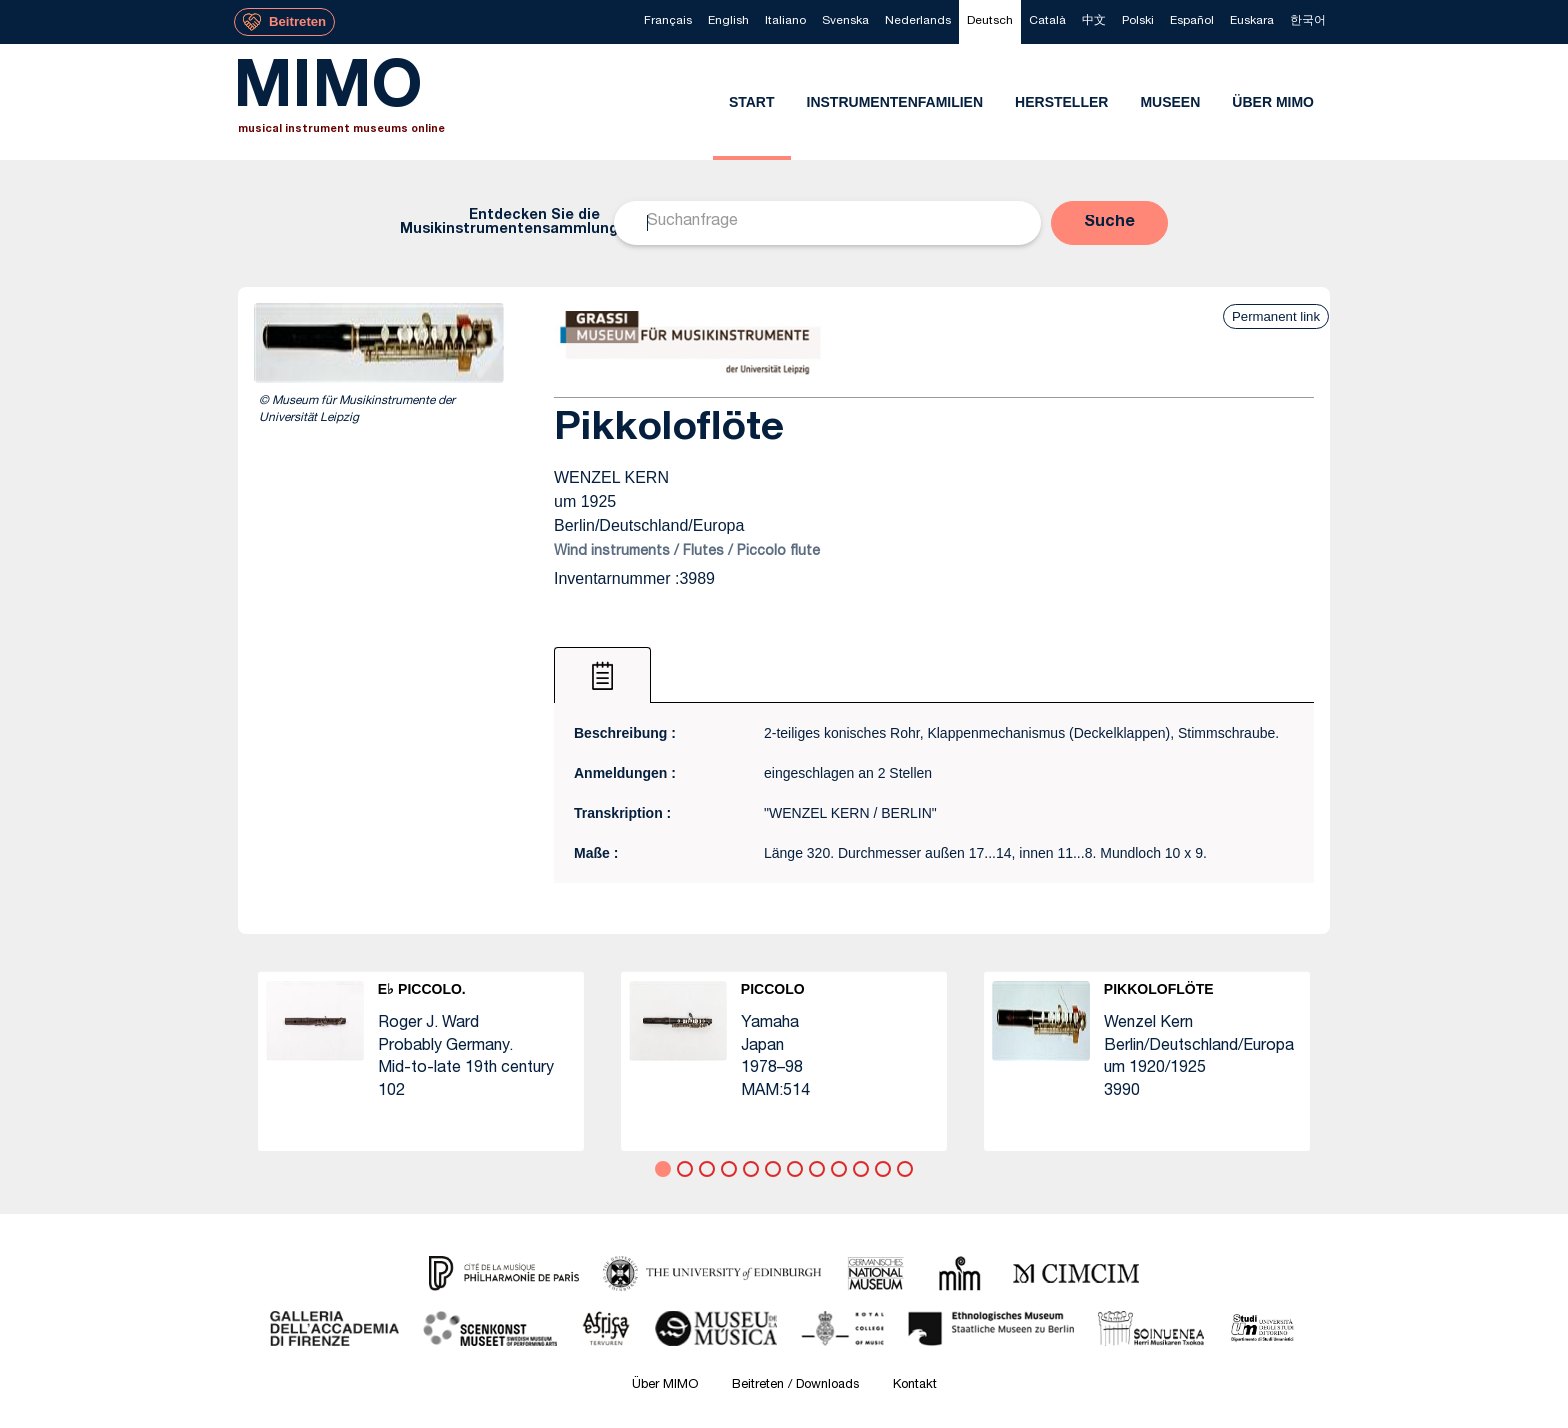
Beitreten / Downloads (795, 1385)
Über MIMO (665, 1385)
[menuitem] (668, 22)
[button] (1109, 223)
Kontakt (915, 1385)
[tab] (602, 675)
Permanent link (1276, 316)
